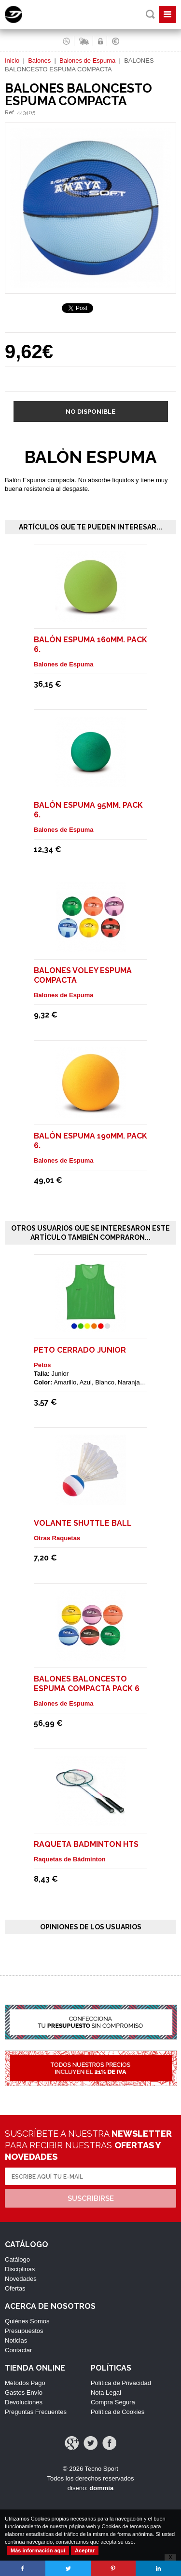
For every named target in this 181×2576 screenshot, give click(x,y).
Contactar (18, 2350)
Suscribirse (91, 2198)
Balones (39, 60)
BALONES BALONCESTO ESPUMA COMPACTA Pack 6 (86, 1683)
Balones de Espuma (87, 60)
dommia (101, 2488)
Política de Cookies (117, 2411)
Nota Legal (106, 2392)
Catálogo (17, 2259)
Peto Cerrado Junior (80, 1350)
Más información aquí (38, 2550)
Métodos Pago (25, 2382)
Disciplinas (20, 2269)
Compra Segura (113, 2402)
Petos (42, 1365)
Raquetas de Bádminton (70, 1859)
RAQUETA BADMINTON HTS (86, 1844)
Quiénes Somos (27, 2321)
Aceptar (85, 2550)
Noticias (16, 2340)
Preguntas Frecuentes (36, 2411)
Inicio (12, 60)
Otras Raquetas (57, 1538)
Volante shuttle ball (83, 1523)
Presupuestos (24, 2330)
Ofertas (15, 2288)
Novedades (21, 2278)
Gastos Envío (23, 2392)
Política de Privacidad (121, 2382)
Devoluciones (23, 2402)
